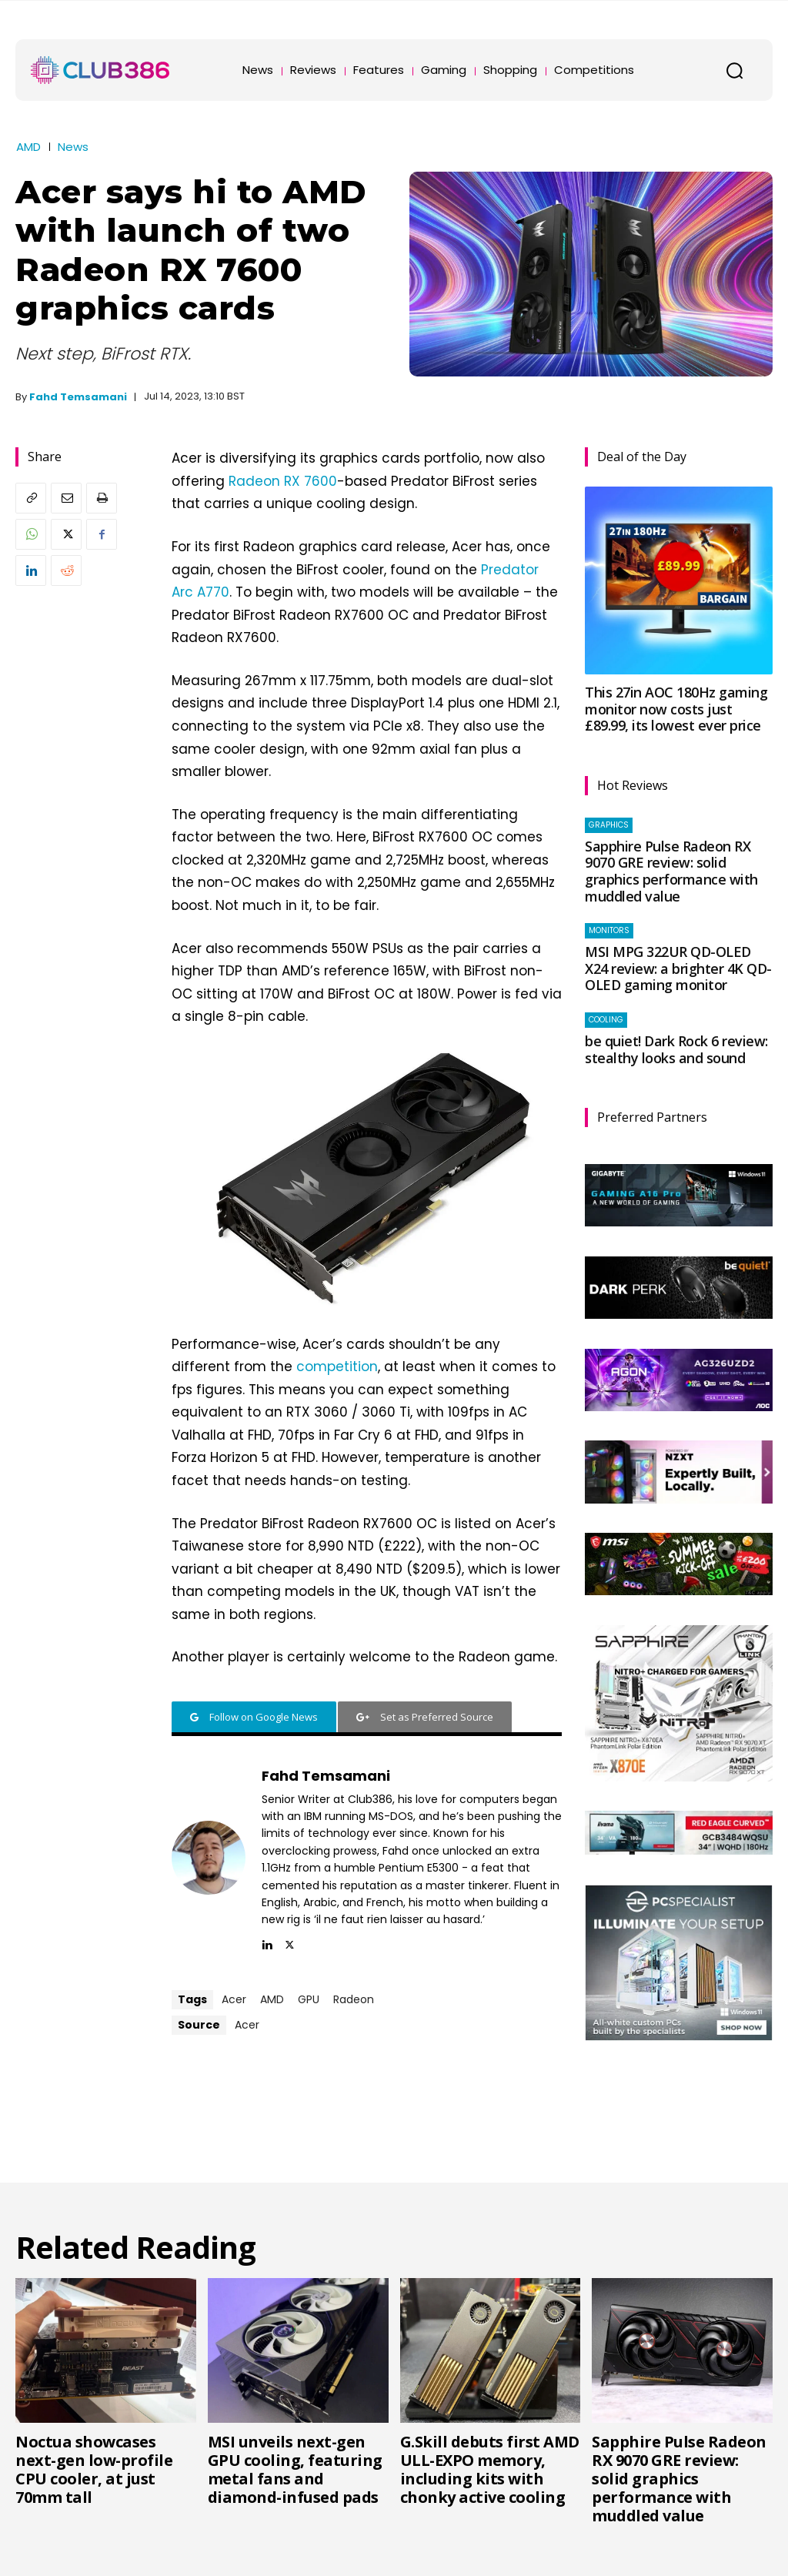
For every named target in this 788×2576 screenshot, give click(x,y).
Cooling (606, 1019)
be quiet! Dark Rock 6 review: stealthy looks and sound (676, 1049)
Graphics (609, 825)
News (73, 146)
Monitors (609, 930)
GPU (308, 1999)
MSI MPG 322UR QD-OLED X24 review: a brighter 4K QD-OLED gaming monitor (678, 968)
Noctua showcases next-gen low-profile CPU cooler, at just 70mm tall (93, 2469)
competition (337, 1366)
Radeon (353, 1999)
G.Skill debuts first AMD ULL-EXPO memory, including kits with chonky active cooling (489, 2469)
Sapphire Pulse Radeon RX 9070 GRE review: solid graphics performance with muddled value (671, 871)
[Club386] (100, 70)
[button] (734, 70)
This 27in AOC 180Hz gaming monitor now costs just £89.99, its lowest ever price (676, 708)
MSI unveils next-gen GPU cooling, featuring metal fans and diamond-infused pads (295, 2469)
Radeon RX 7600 (283, 481)
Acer (234, 1999)
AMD (28, 146)
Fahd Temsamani (78, 397)
